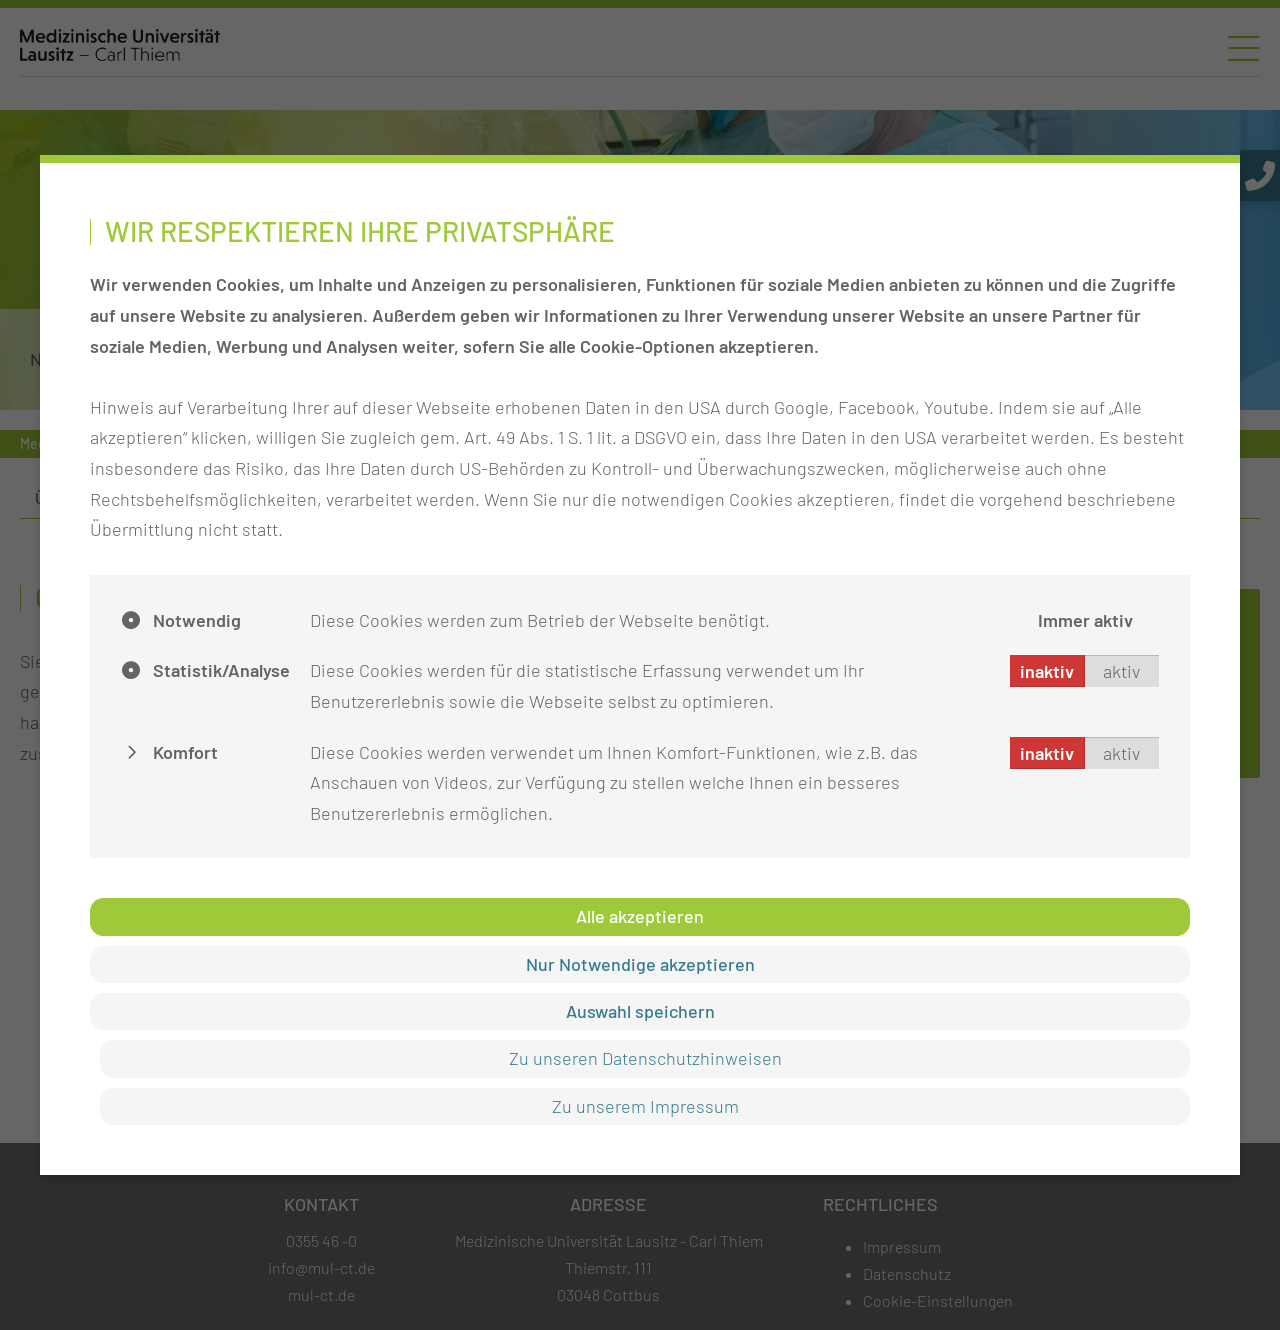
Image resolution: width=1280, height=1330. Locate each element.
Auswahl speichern (640, 1011)
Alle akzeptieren (640, 916)
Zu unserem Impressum (645, 1106)
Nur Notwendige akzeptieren (640, 964)
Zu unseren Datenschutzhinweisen (645, 1058)
